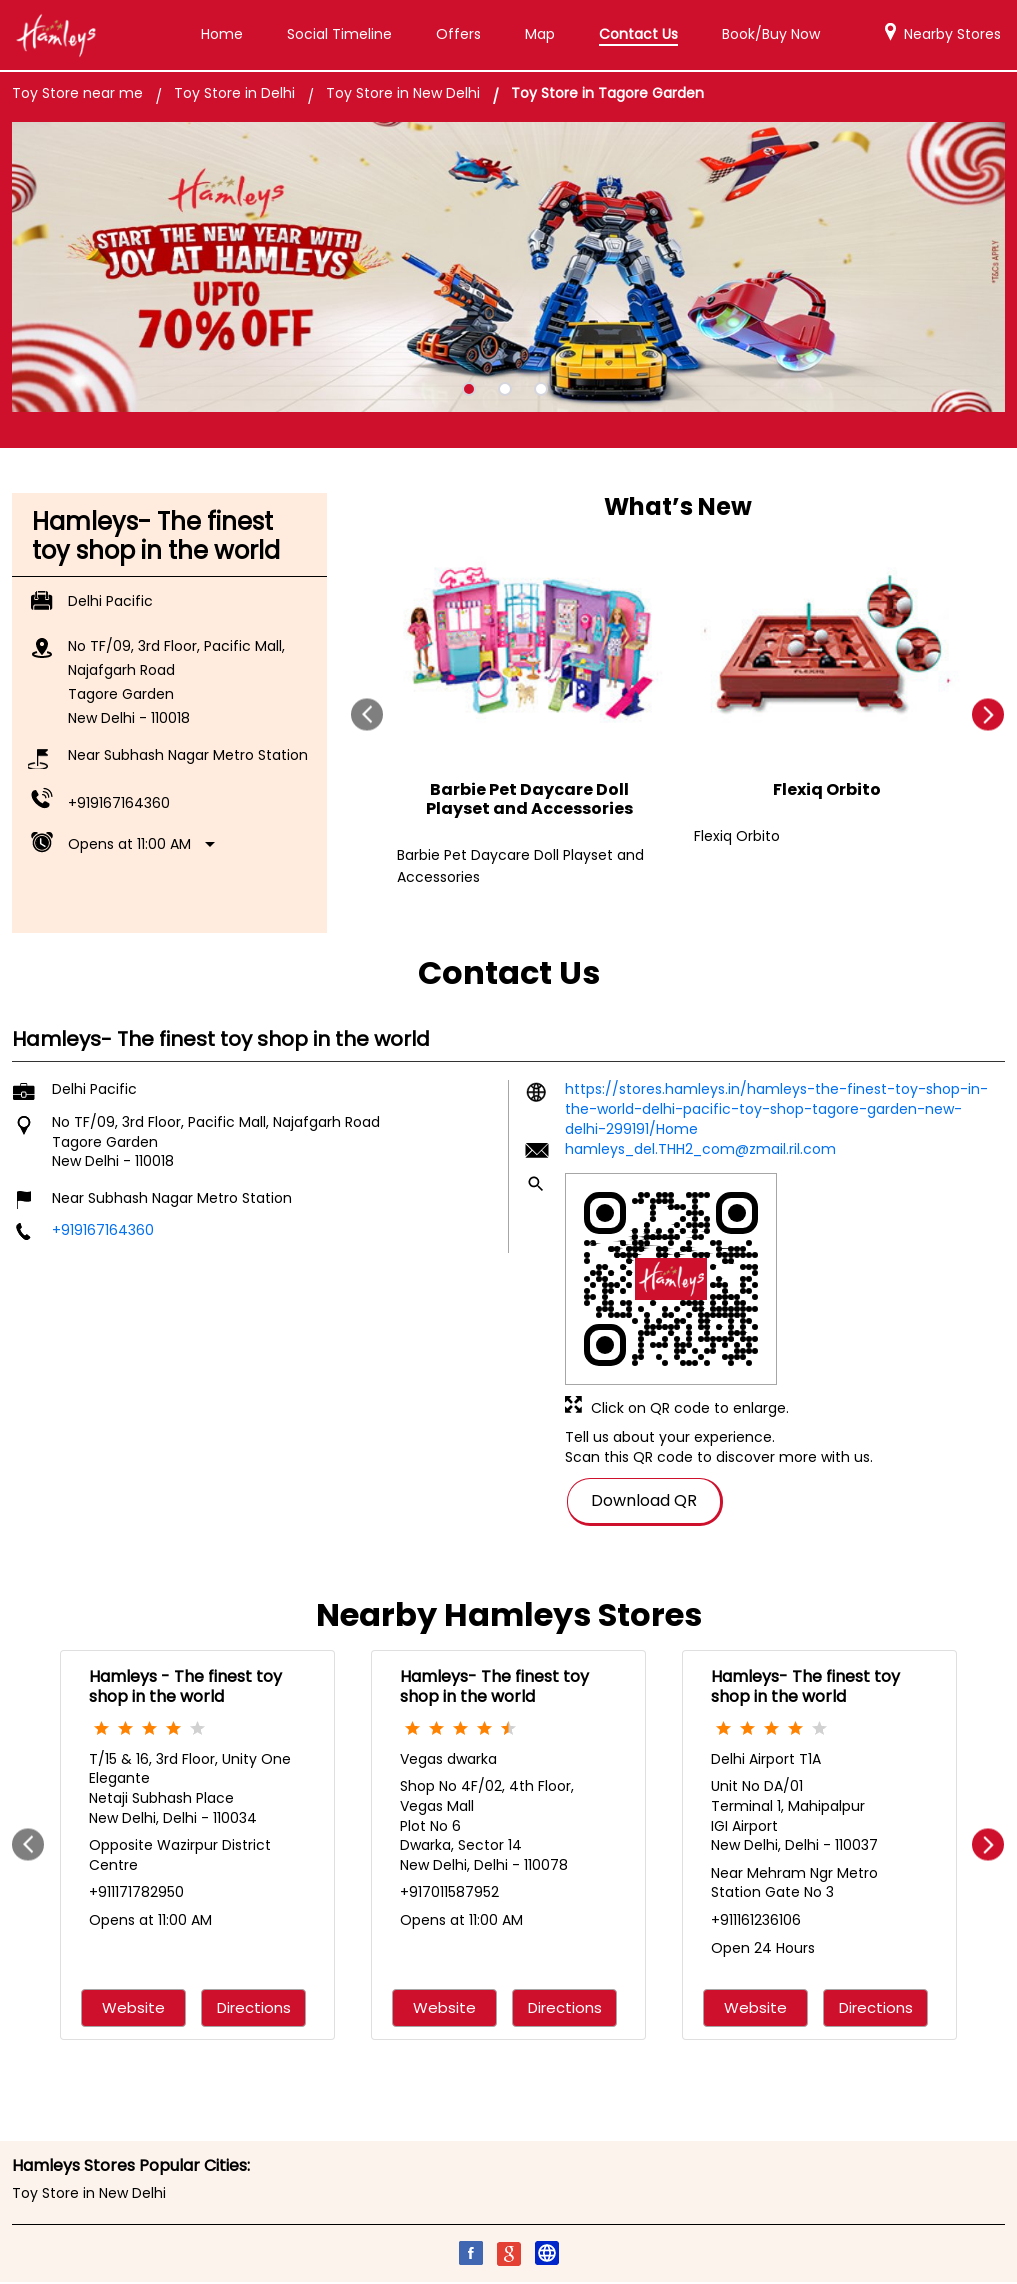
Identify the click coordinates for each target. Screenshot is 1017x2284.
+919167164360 (119, 800)
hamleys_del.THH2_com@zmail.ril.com (700, 1146)
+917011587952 (449, 1890)
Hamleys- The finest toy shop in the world (494, 1684)
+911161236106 (756, 1917)
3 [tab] (541, 386)
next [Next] (988, 711)
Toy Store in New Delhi (89, 2190)
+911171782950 (136, 1890)
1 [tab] (469, 386)
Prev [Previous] (367, 711)
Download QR (644, 1496)
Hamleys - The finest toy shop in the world (185, 1684)
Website (133, 2005)
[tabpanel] (508, 264)
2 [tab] (505, 386)
